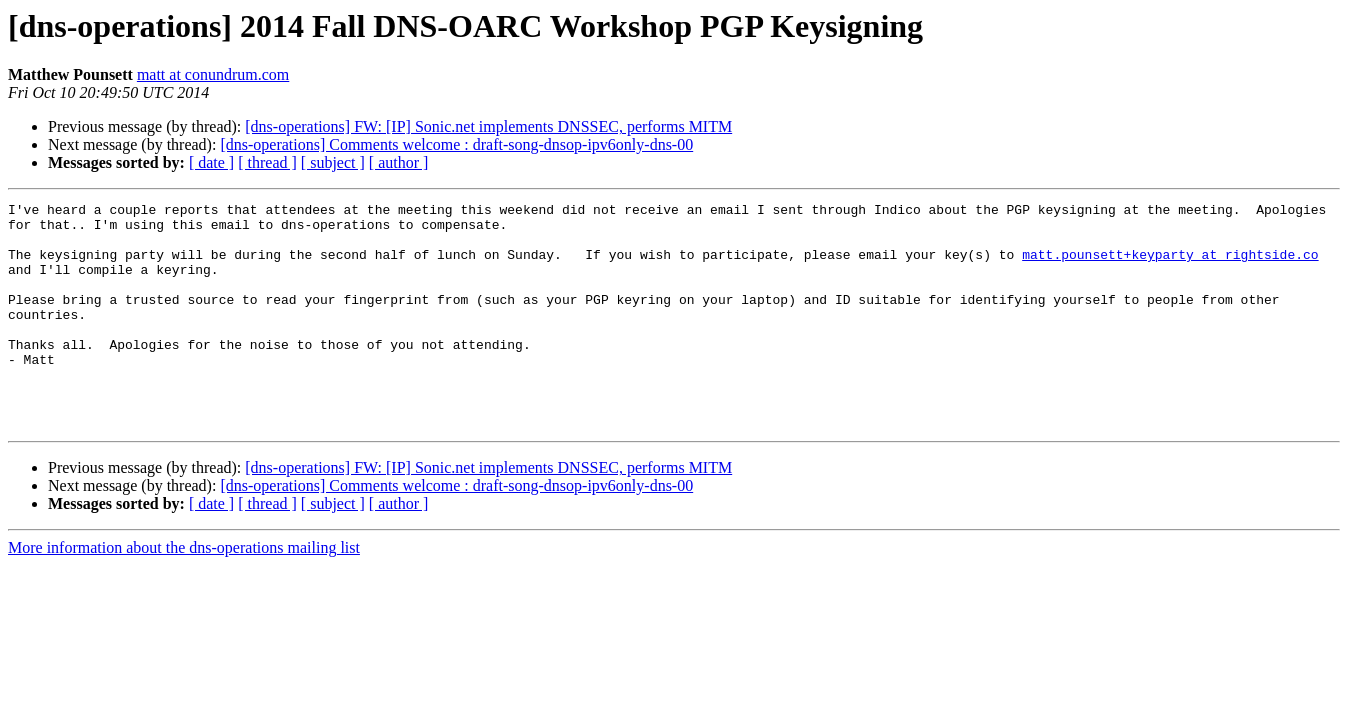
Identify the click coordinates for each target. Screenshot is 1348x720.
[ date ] (211, 162)
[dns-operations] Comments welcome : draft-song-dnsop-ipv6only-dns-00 (456, 144)
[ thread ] (267, 162)
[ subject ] (333, 162)
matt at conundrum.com (213, 74)
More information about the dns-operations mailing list (184, 592)
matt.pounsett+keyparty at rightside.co (1170, 266)
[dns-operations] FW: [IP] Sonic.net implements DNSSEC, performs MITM (488, 126)
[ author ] (399, 162)
